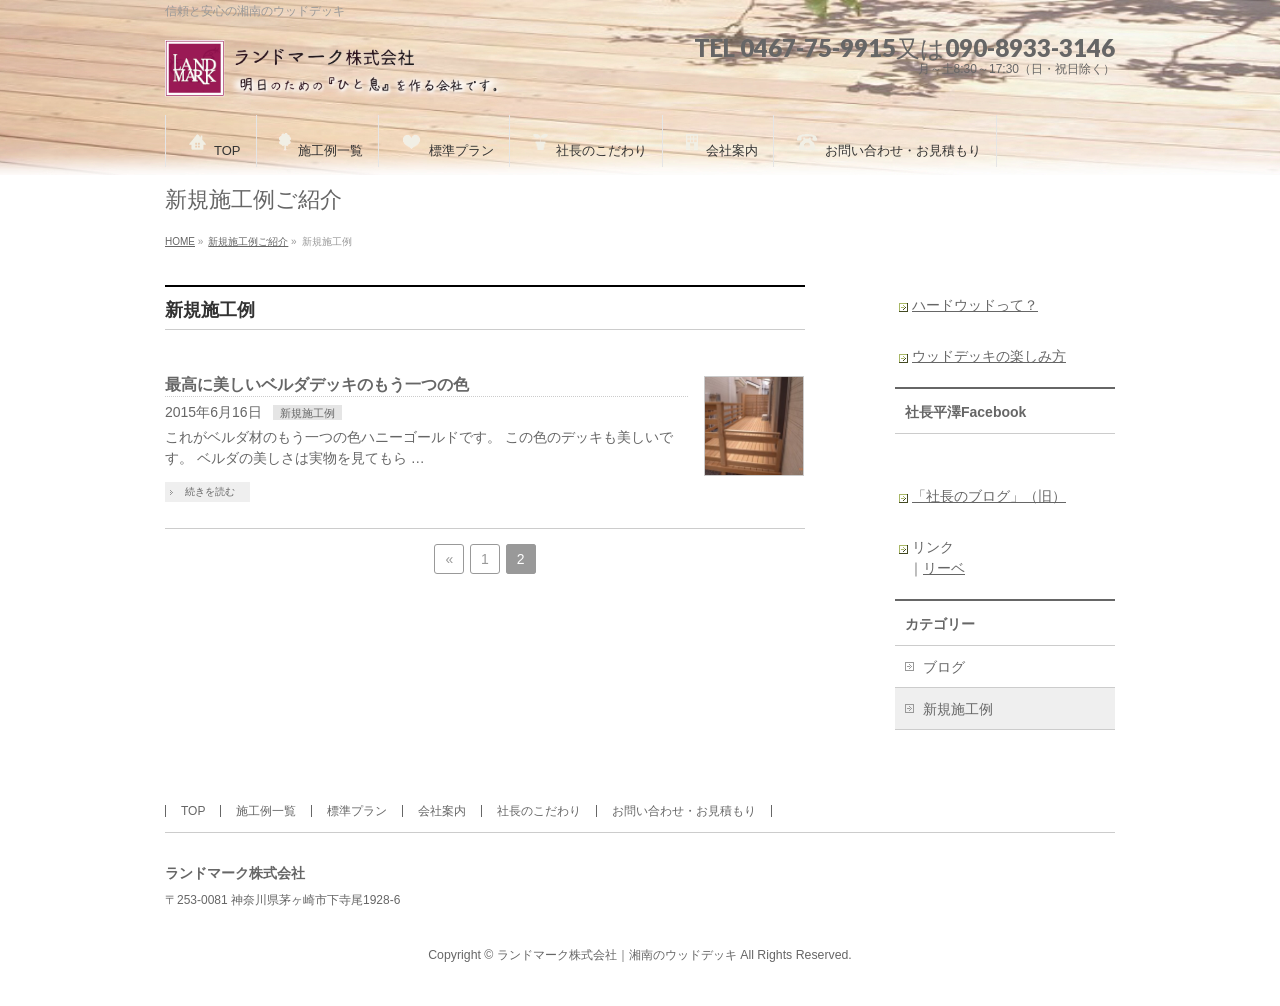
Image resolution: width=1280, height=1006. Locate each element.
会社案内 (442, 811)
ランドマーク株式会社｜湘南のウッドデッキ (617, 955)
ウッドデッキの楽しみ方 (989, 356)
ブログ (944, 667)
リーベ (944, 568)
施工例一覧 (266, 811)
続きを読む (210, 491)
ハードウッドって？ (975, 305)
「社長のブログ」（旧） (989, 496)
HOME (180, 241)
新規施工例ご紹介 (248, 241)
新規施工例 (307, 413)
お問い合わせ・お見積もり (684, 811)
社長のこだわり (539, 811)
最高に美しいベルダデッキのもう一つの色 (317, 384)
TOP (193, 811)
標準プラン (357, 811)
